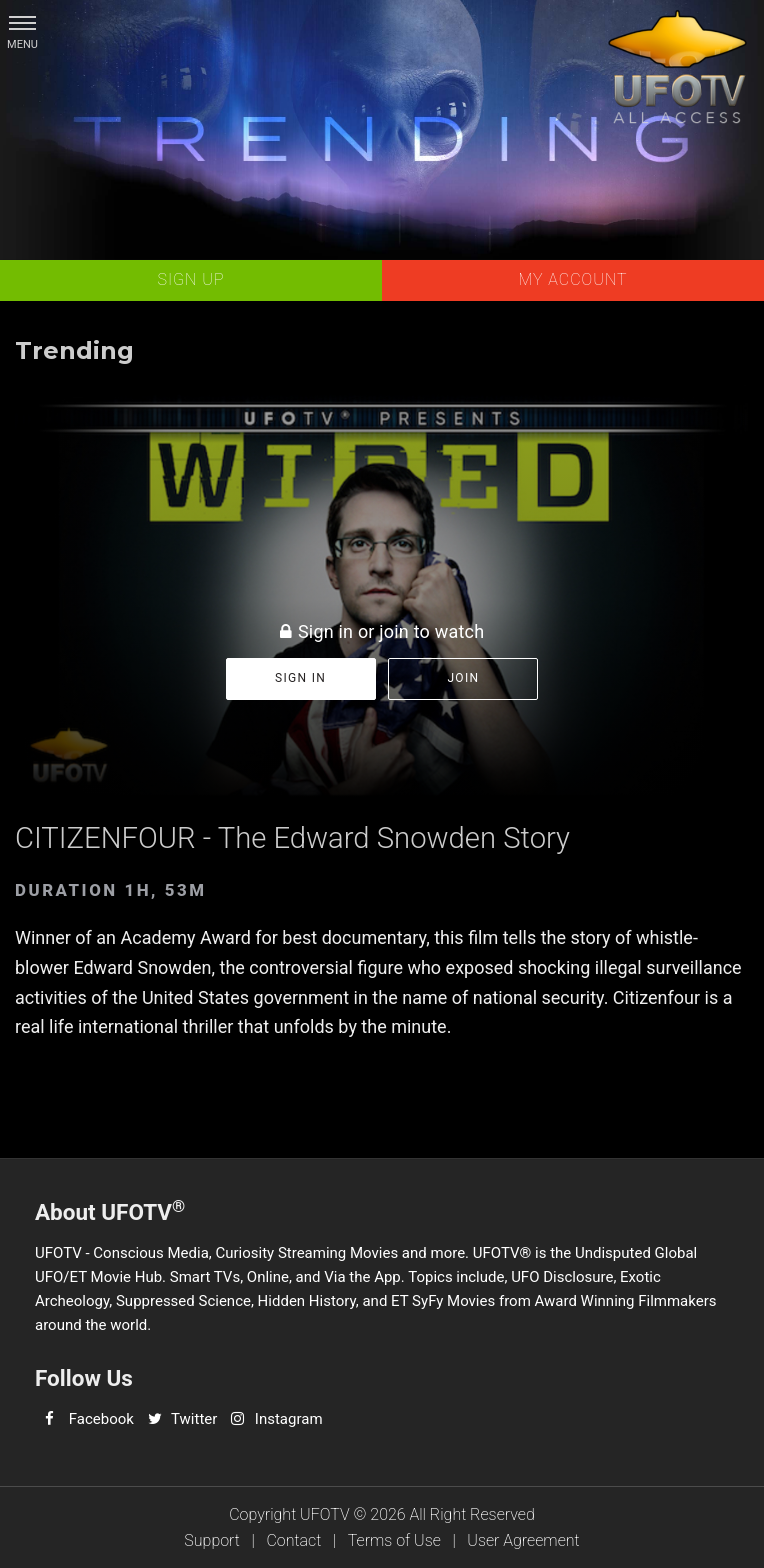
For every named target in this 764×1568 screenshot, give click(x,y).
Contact (293, 1540)
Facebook (101, 1419)
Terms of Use (394, 1540)
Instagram (289, 1419)
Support (212, 1540)
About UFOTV (110, 1210)
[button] (22, 22)
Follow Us (84, 1378)
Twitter (194, 1419)
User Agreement (523, 1540)
